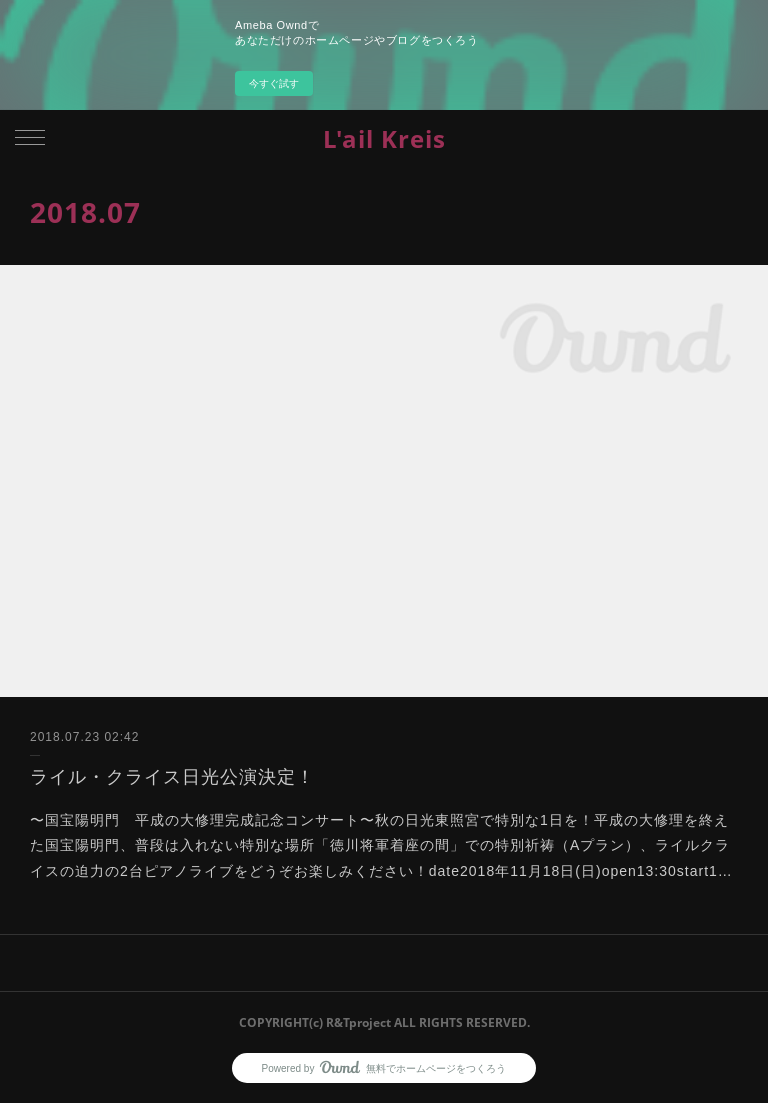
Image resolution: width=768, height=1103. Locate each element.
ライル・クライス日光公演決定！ (172, 777)
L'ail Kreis (384, 138)
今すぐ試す (274, 83)
